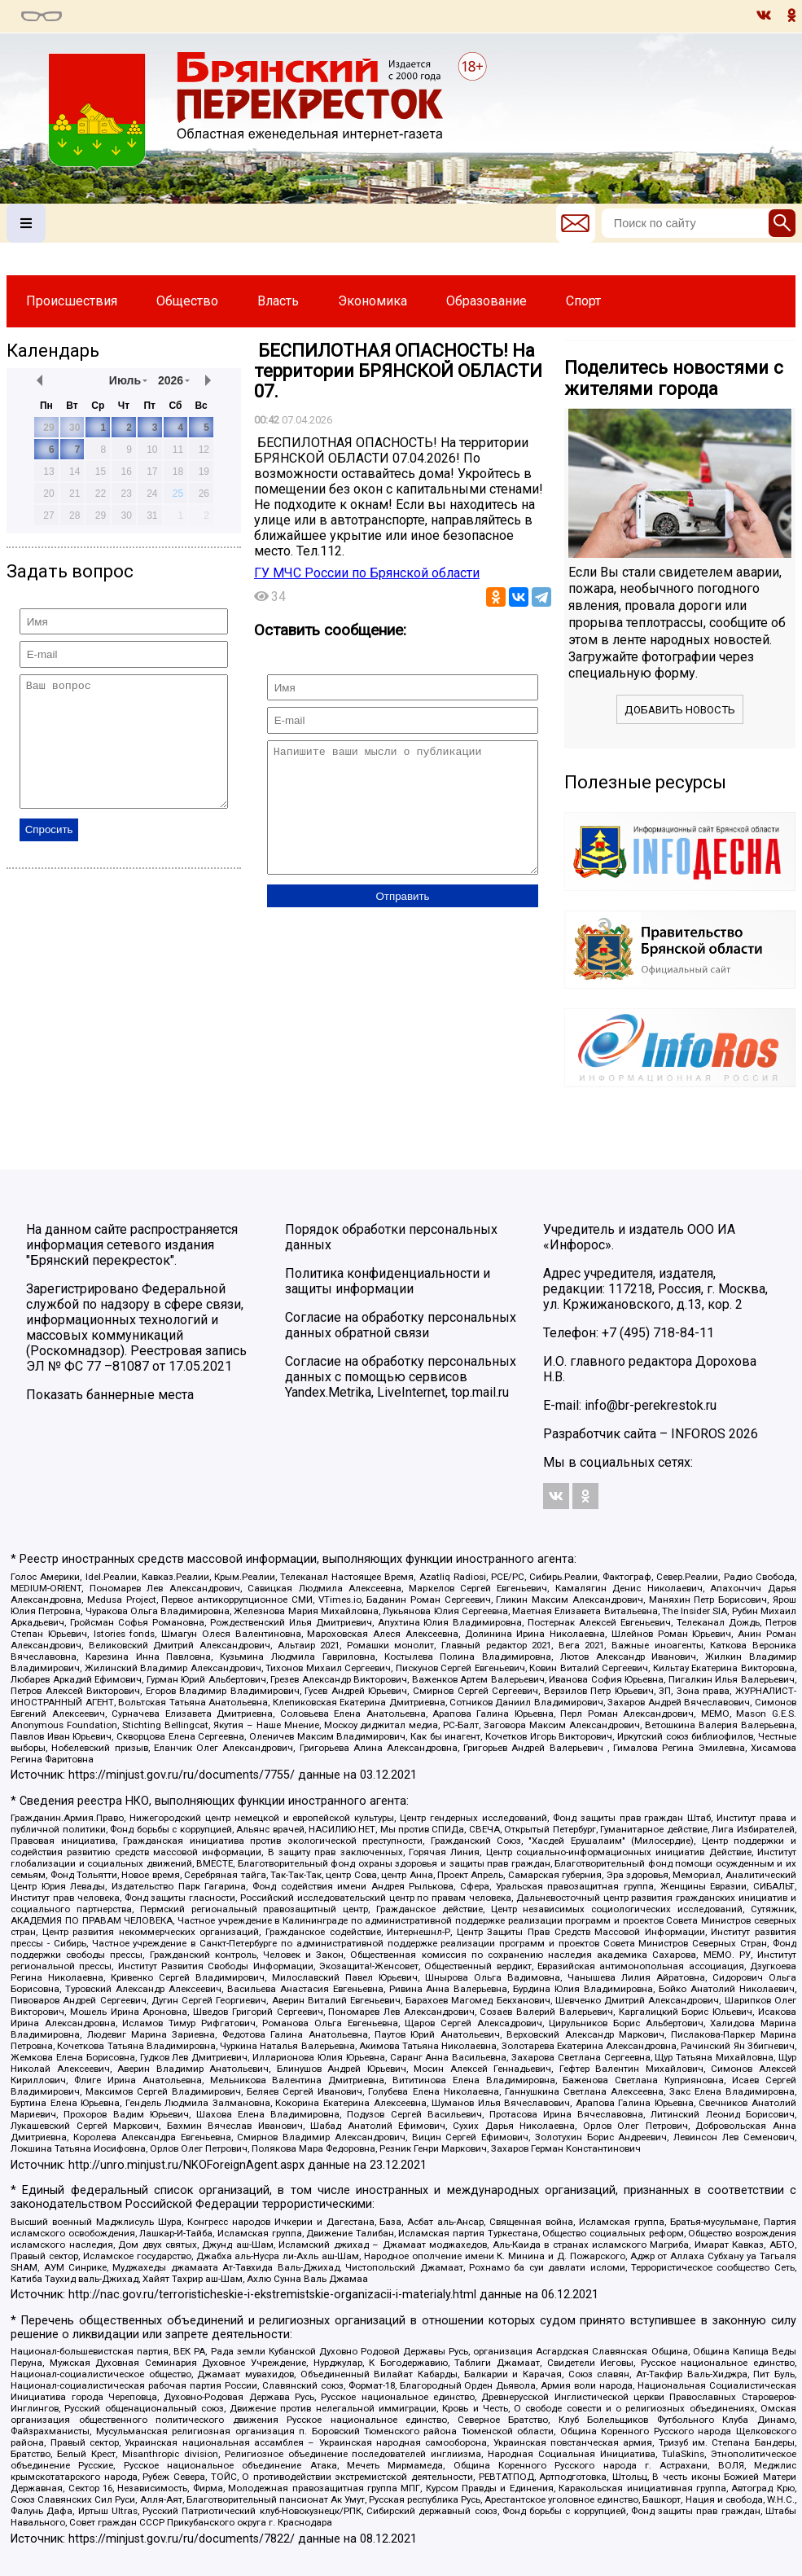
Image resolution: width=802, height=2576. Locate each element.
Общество (187, 301)
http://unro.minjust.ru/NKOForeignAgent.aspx (186, 2165)
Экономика (372, 301)
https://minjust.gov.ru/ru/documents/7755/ (181, 1775)
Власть (278, 301)
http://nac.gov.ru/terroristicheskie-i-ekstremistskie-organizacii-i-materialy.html (272, 2295)
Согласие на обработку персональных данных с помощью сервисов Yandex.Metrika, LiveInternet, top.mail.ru (400, 1377)
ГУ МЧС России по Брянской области (367, 573)
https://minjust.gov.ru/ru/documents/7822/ (181, 2539)
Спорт (583, 301)
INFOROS (698, 1434)
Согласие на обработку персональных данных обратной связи (400, 1325)
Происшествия (71, 301)
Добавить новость (680, 710)
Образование (486, 301)
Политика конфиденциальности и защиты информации (387, 1281)
